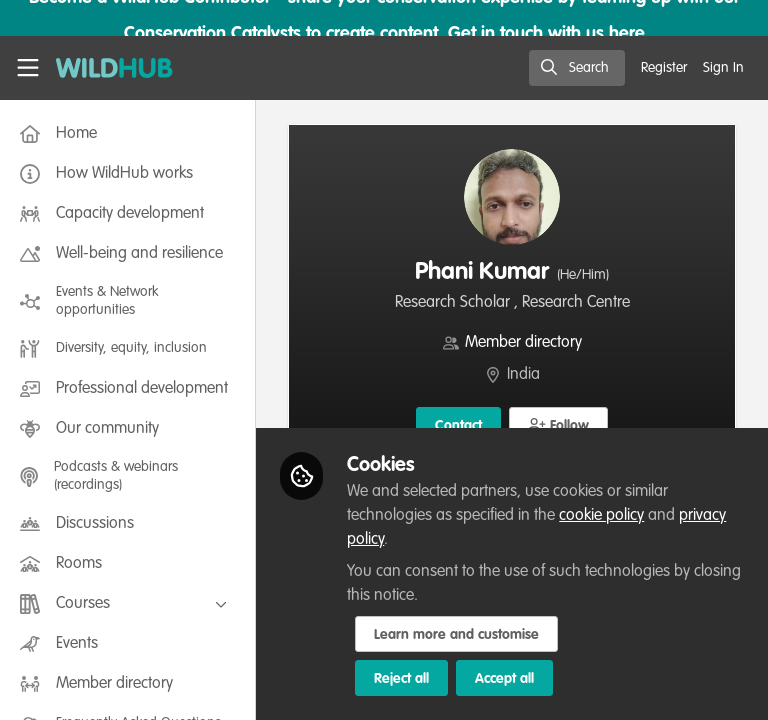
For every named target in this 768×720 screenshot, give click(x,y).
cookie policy (601, 516)
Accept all (504, 679)
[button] (558, 425)
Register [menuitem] (664, 68)
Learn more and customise (456, 635)
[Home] (114, 68)
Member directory (523, 343)
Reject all (401, 679)
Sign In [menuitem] (723, 68)
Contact (458, 426)
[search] (577, 68)
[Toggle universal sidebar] (28, 68)
